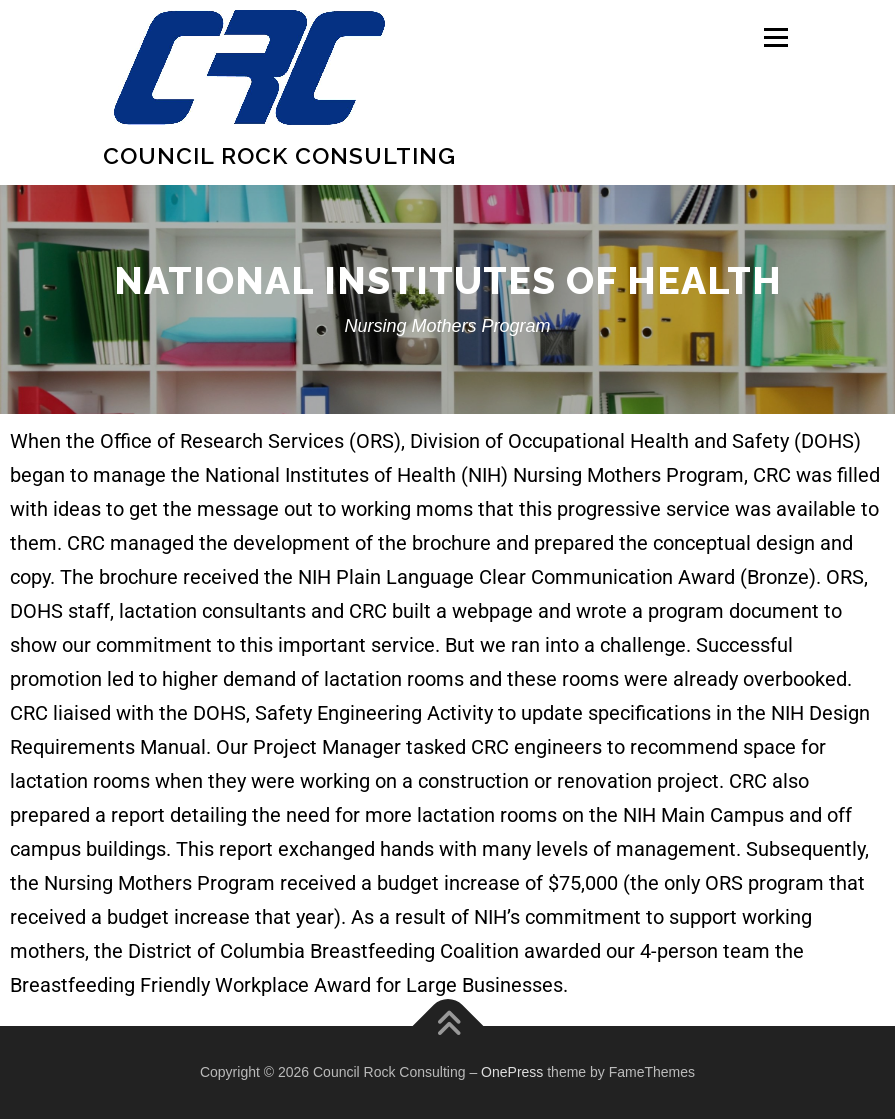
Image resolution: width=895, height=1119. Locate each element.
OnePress (512, 1072)
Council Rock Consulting (279, 155)
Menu (775, 37)
